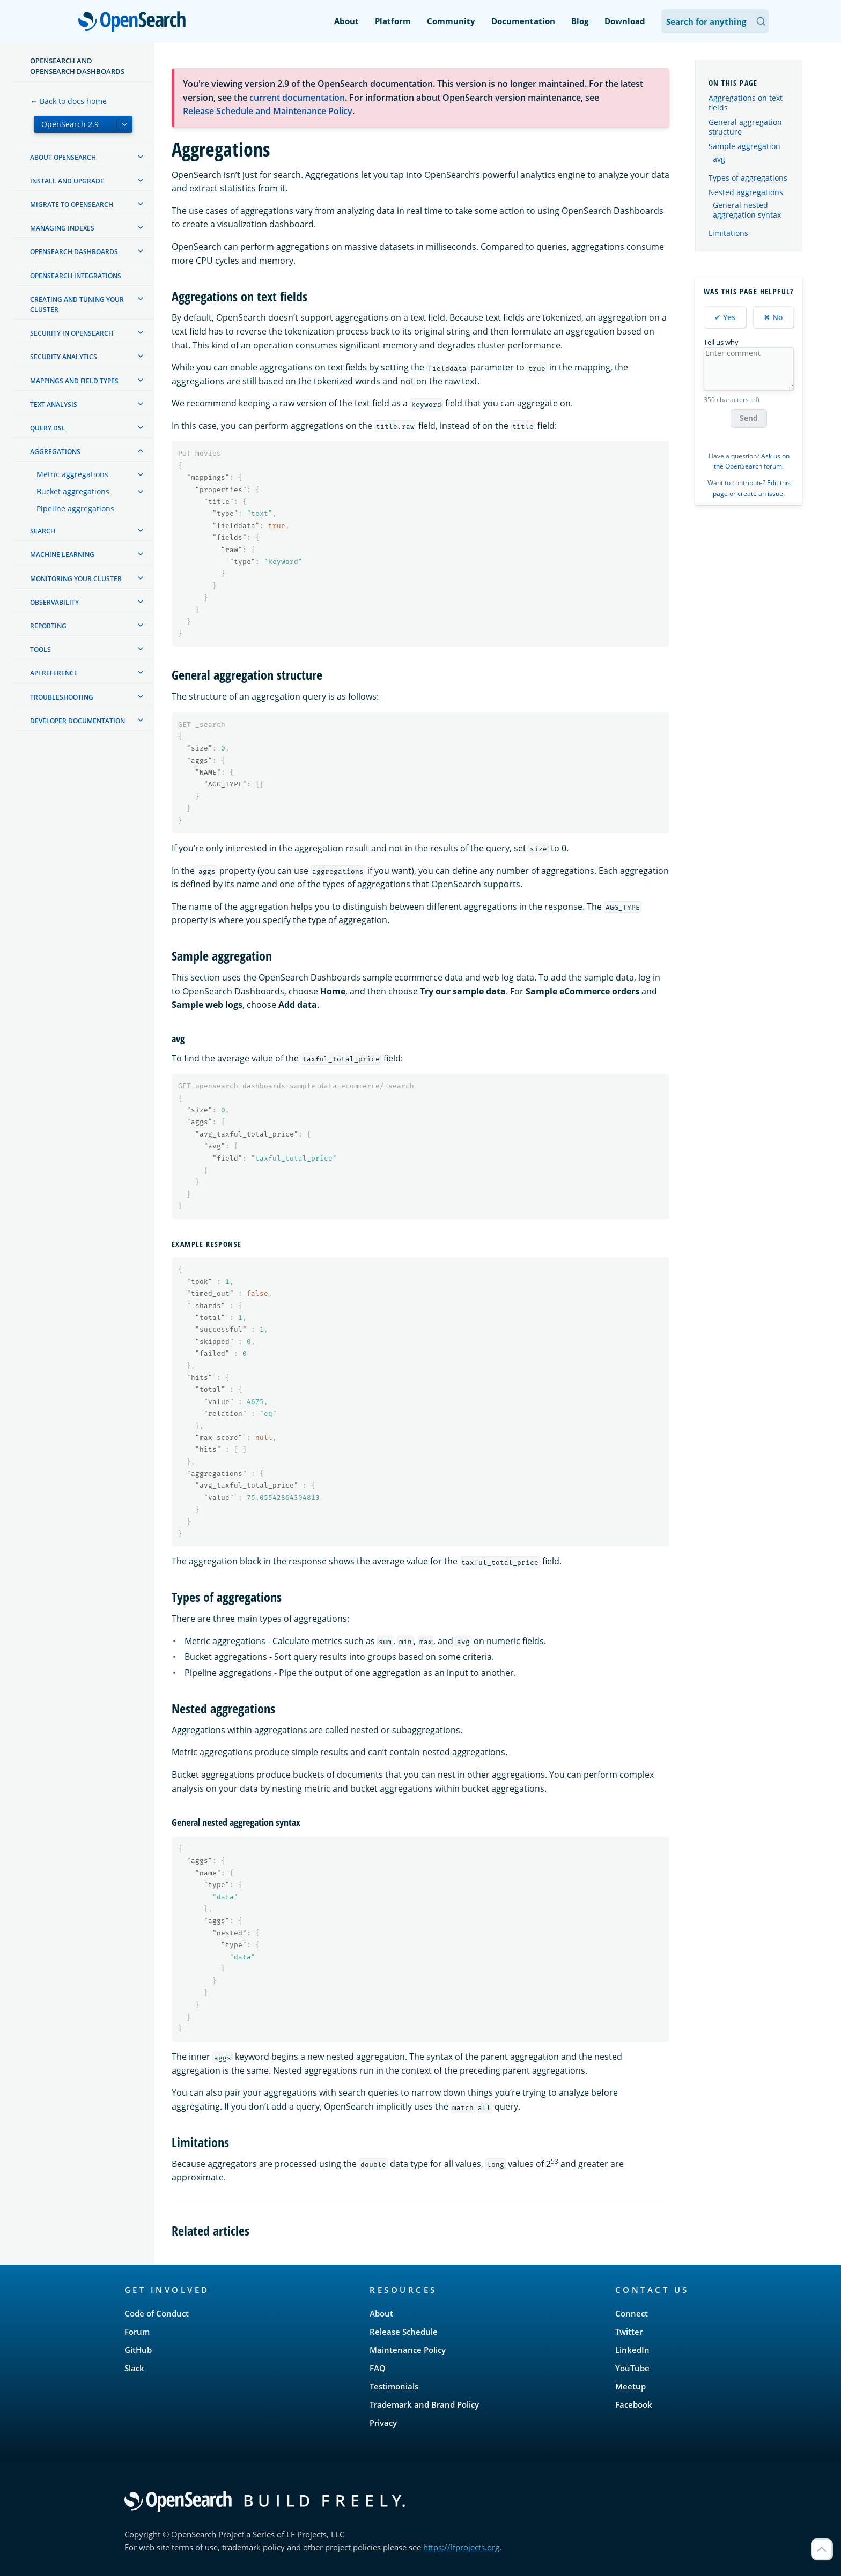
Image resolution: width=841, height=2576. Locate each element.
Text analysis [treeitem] (53, 404)
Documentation (523, 21)
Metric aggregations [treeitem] (72, 474)
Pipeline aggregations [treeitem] (75, 508)
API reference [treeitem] (54, 673)
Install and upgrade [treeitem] (67, 180)
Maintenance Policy (408, 2349)
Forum (137, 2331)
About (346, 21)
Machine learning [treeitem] (62, 554)
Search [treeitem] (42, 531)
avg (719, 159)
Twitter (629, 2331)
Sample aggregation (744, 146)
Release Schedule (404, 2331)
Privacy (383, 2422)
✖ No (773, 317)
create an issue (760, 493)
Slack (134, 2368)
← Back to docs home (68, 101)
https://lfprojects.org (461, 2547)
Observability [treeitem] (54, 602)
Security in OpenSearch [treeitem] (71, 333)
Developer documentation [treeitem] (77, 720)
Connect (631, 2313)
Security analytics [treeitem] (63, 356)
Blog (579, 21)
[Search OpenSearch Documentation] (715, 21)
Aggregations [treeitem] (55, 451)
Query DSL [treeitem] (47, 428)
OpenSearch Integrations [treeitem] (75, 275)
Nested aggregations (746, 192)
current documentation (297, 97)
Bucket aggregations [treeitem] (72, 491)
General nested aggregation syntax (747, 210)
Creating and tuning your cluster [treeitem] (77, 304)
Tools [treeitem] (40, 649)
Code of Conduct (156, 2313)
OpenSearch (134, 22)
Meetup (630, 2386)
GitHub (138, 2349)
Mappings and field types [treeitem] (74, 380)
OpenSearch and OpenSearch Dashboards (77, 66)
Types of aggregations (748, 178)
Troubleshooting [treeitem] (61, 697)
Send (749, 418)
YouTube (632, 2368)
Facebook (633, 2404)
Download (624, 21)
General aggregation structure (745, 127)
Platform (393, 21)
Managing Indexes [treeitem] (62, 228)
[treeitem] (140, 156)
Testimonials (394, 2386)
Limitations (728, 233)
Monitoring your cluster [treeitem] (76, 578)
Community (451, 21)
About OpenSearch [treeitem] (63, 157)
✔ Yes (724, 317)
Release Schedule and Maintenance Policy (267, 111)
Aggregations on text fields (746, 103)
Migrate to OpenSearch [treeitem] (71, 204)
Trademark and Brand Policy (424, 2404)
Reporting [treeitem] (48, 625)
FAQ (378, 2368)
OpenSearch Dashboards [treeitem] (74, 251)
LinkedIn (632, 2349)
